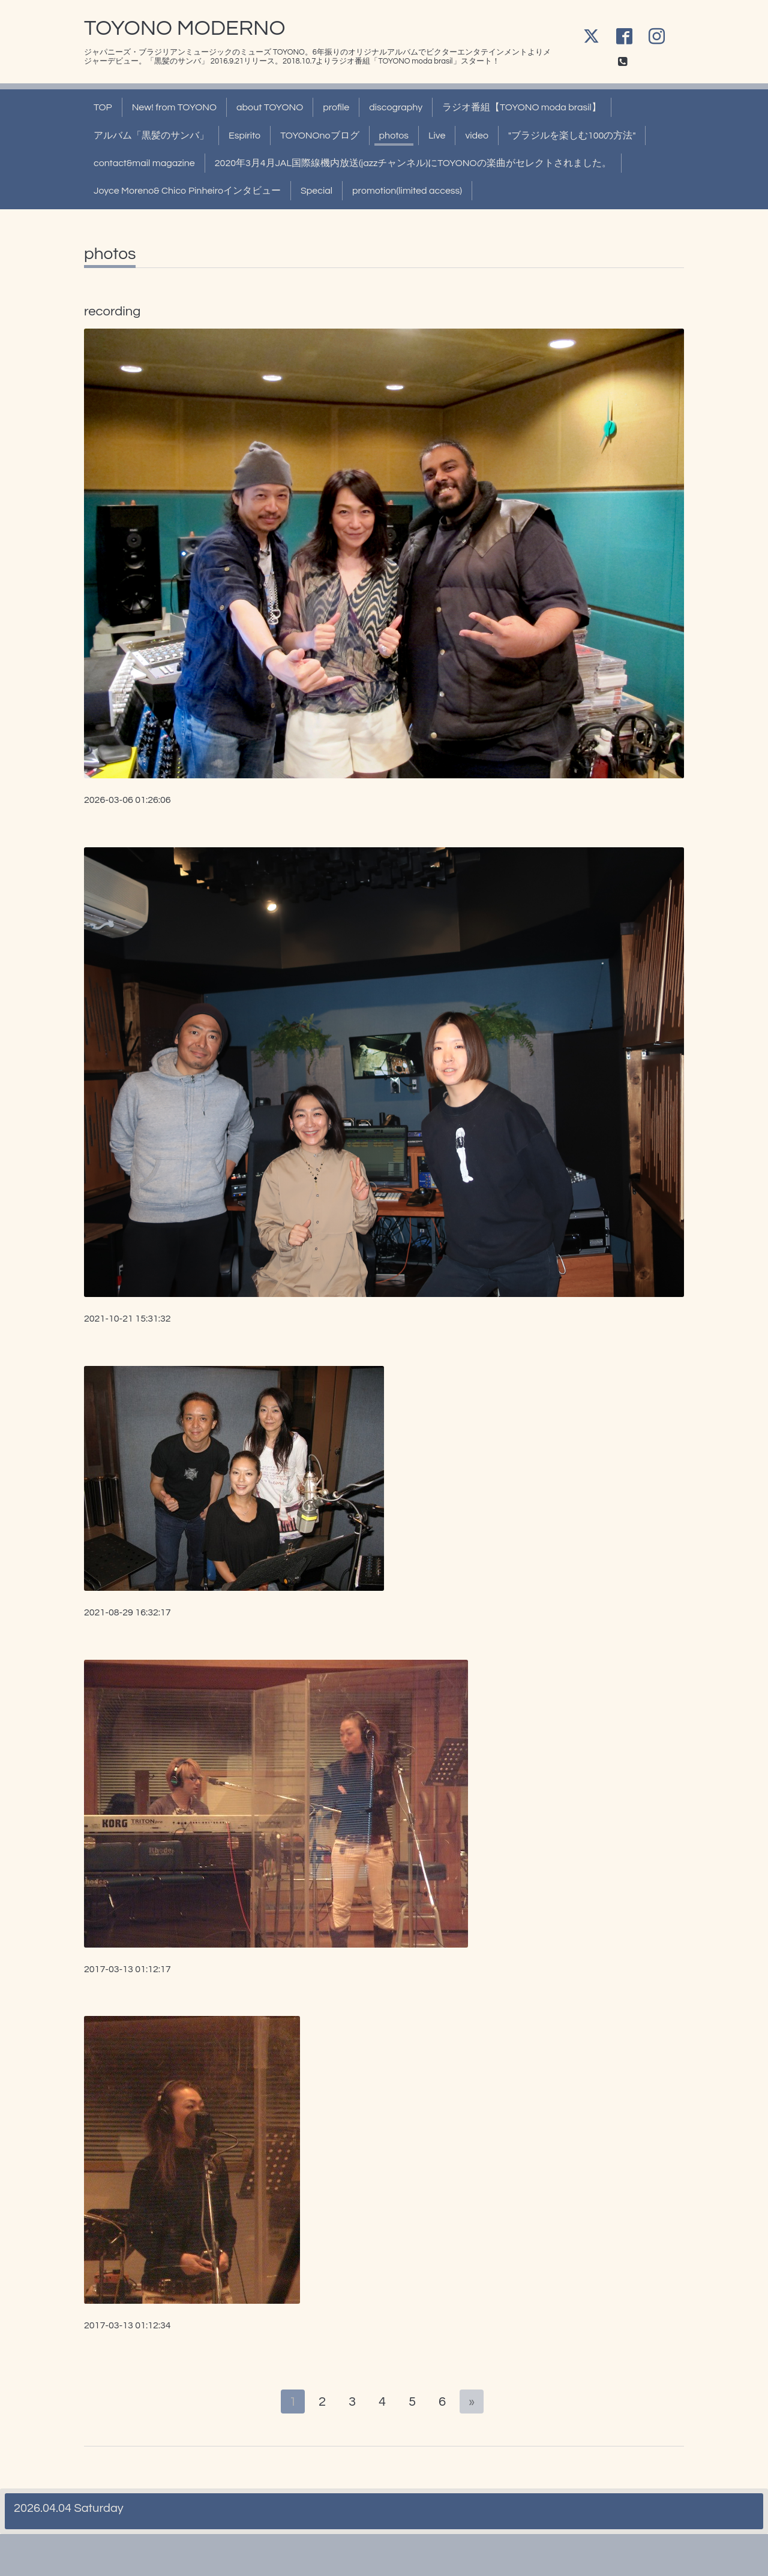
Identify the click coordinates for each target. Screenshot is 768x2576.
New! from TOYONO (174, 107)
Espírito (244, 135)
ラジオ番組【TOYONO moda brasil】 (521, 107)
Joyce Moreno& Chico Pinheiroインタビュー (187, 190)
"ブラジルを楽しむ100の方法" (572, 135)
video (476, 135)
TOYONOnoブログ (319, 135)
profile (336, 107)
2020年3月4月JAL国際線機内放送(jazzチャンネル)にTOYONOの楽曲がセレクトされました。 (413, 163)
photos (394, 135)
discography (395, 107)
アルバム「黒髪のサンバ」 (151, 135)
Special (316, 190)
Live (436, 135)
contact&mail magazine (144, 163)
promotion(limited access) (407, 190)
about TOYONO (269, 107)
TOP (103, 107)
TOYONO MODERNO (184, 28)
